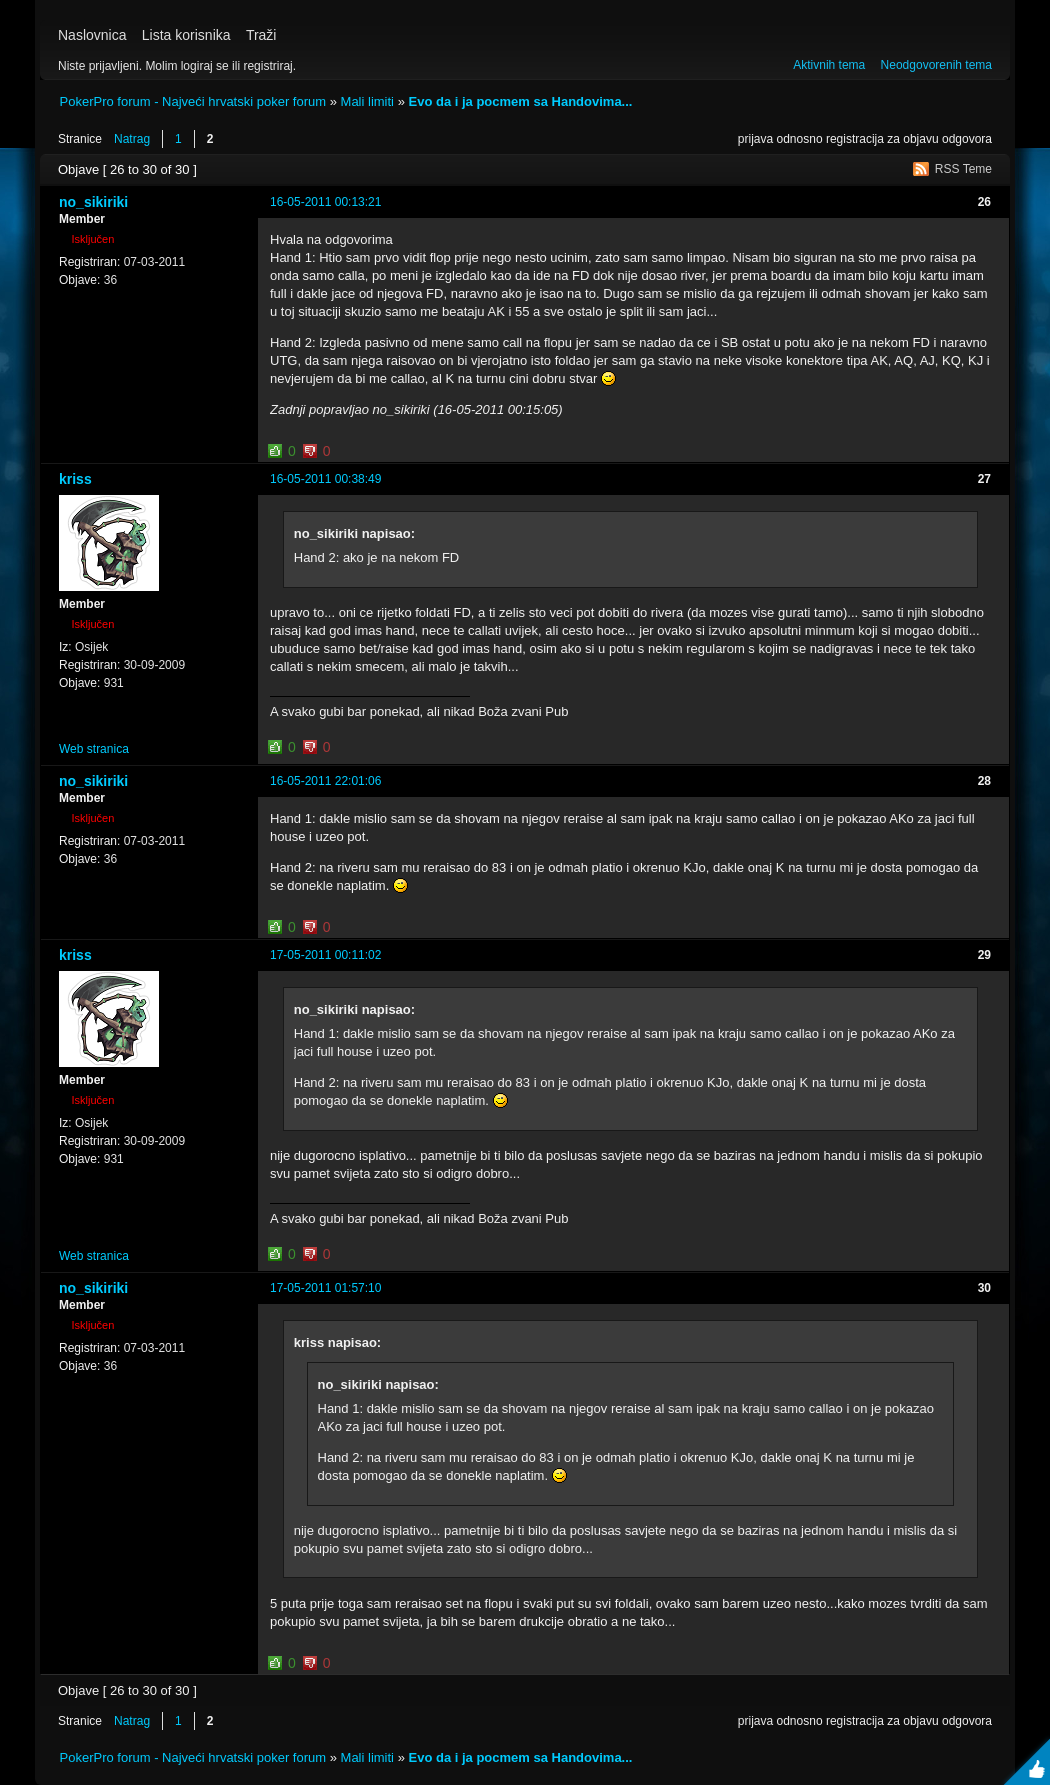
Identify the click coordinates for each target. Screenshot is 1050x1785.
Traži (261, 35)
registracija (855, 139)
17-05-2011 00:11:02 (325, 955)
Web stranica (94, 749)
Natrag (132, 139)
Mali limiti (367, 101)
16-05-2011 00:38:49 (325, 479)
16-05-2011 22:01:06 (325, 781)
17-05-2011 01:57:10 (325, 1288)
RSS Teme (963, 169)
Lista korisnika (186, 35)
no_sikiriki (93, 202)
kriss (75, 479)
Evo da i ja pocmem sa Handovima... (520, 101)
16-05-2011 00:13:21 (325, 202)
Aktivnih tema (829, 65)
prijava (755, 139)
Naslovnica (92, 35)
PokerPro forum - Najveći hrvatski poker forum (193, 101)
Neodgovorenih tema (936, 65)
